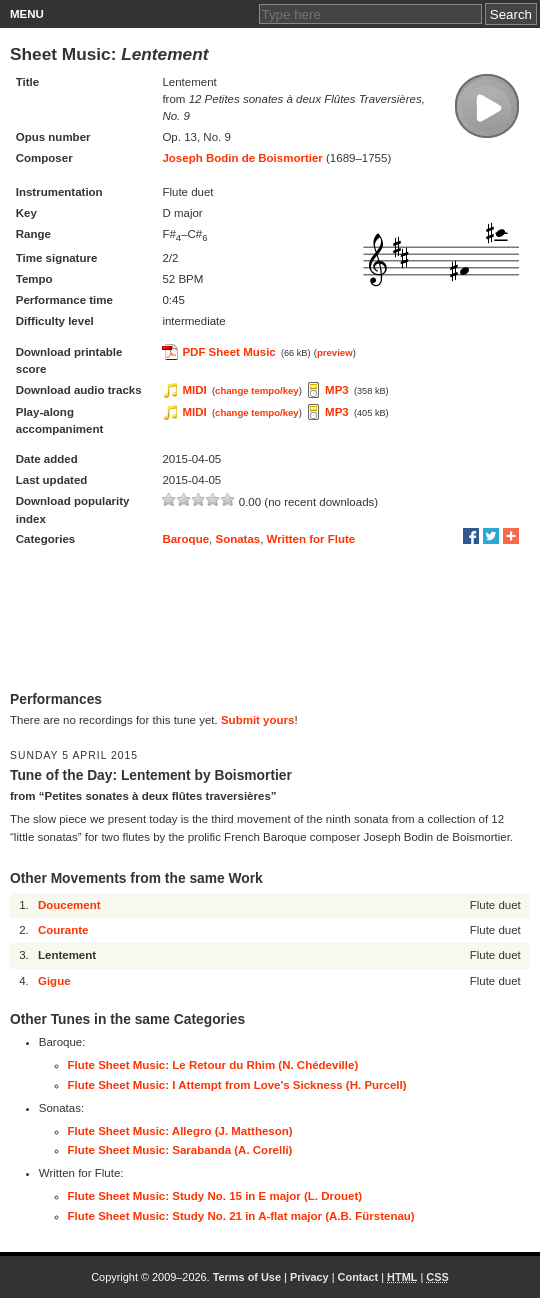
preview (335, 352)
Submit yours (257, 720)
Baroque (185, 539)
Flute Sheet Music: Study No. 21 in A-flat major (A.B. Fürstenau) (241, 1216)
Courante (63, 930)
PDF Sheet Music (228, 352)
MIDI (194, 390)
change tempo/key (257, 390)
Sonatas (237, 539)
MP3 (337, 390)
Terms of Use (247, 1277)
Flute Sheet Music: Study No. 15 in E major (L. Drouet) (215, 1196)
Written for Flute (311, 539)
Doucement (69, 905)
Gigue (54, 981)
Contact (358, 1277)
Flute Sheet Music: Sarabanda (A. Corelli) (180, 1150)
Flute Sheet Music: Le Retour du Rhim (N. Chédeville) (213, 1065)
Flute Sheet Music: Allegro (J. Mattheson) (180, 1131)
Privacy (309, 1277)
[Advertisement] (270, 621)
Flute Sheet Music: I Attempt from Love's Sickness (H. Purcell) (237, 1085)
